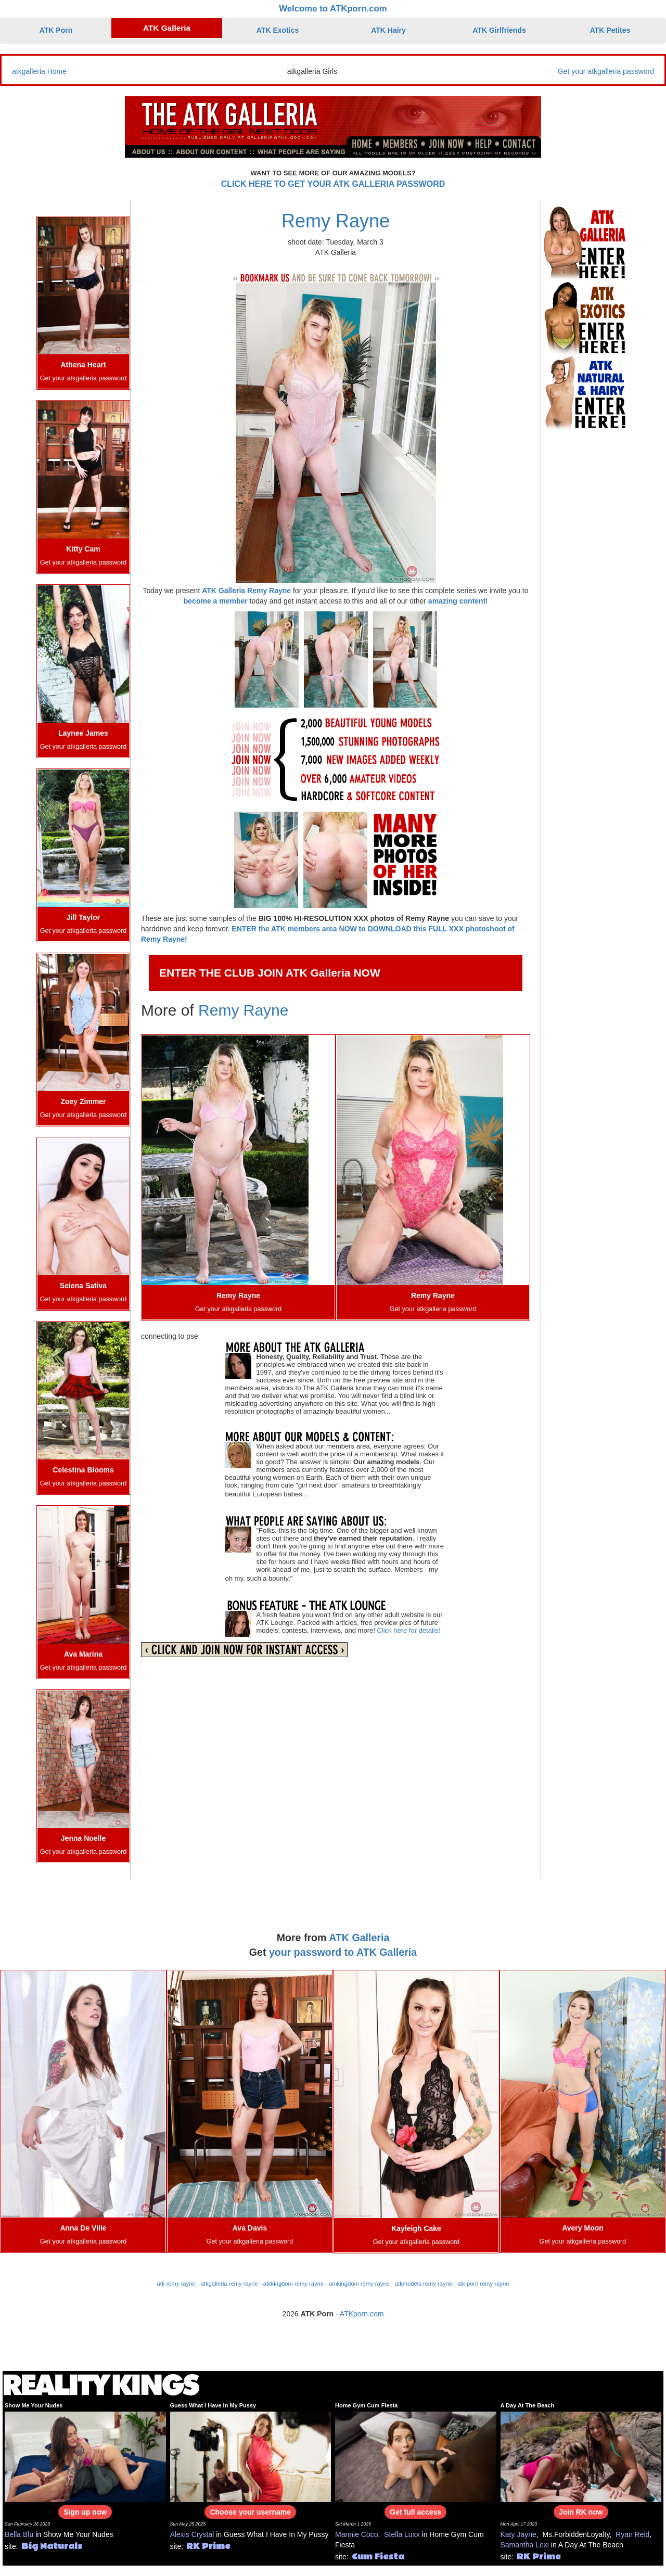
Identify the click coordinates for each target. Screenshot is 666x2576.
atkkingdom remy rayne (293, 2283)
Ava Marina (83, 1654)
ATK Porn (56, 30)
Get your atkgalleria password (606, 71)
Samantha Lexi (525, 2545)
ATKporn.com (362, 2314)
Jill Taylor (83, 917)
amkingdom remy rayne (359, 2283)
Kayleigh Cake (416, 2228)
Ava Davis (250, 2228)
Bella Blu (19, 2534)
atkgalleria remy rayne (229, 2283)
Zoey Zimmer (83, 1101)
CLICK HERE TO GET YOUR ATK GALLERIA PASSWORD (333, 184)
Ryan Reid (632, 2534)
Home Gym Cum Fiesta (366, 2405)
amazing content (456, 601)
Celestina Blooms (83, 1470)
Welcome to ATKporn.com (333, 9)
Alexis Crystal (192, 2534)
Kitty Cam (83, 549)
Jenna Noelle (83, 1838)
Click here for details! (408, 1630)
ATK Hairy (388, 30)
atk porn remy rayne (483, 2283)
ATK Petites (610, 30)
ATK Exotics (278, 30)
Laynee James (83, 733)
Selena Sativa (83, 1285)
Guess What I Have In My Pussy (213, 2405)
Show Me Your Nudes (33, 2405)
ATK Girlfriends (499, 30)
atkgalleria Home (39, 71)
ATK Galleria (166, 27)
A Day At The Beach (528, 2405)
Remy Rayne (335, 221)
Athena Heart (83, 365)
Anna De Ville (83, 2228)
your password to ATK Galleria (343, 1952)
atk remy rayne (176, 2283)
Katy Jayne (518, 2534)
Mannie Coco (356, 2534)
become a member (216, 601)
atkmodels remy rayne (423, 2283)
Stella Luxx (401, 2534)
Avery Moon (583, 2228)
